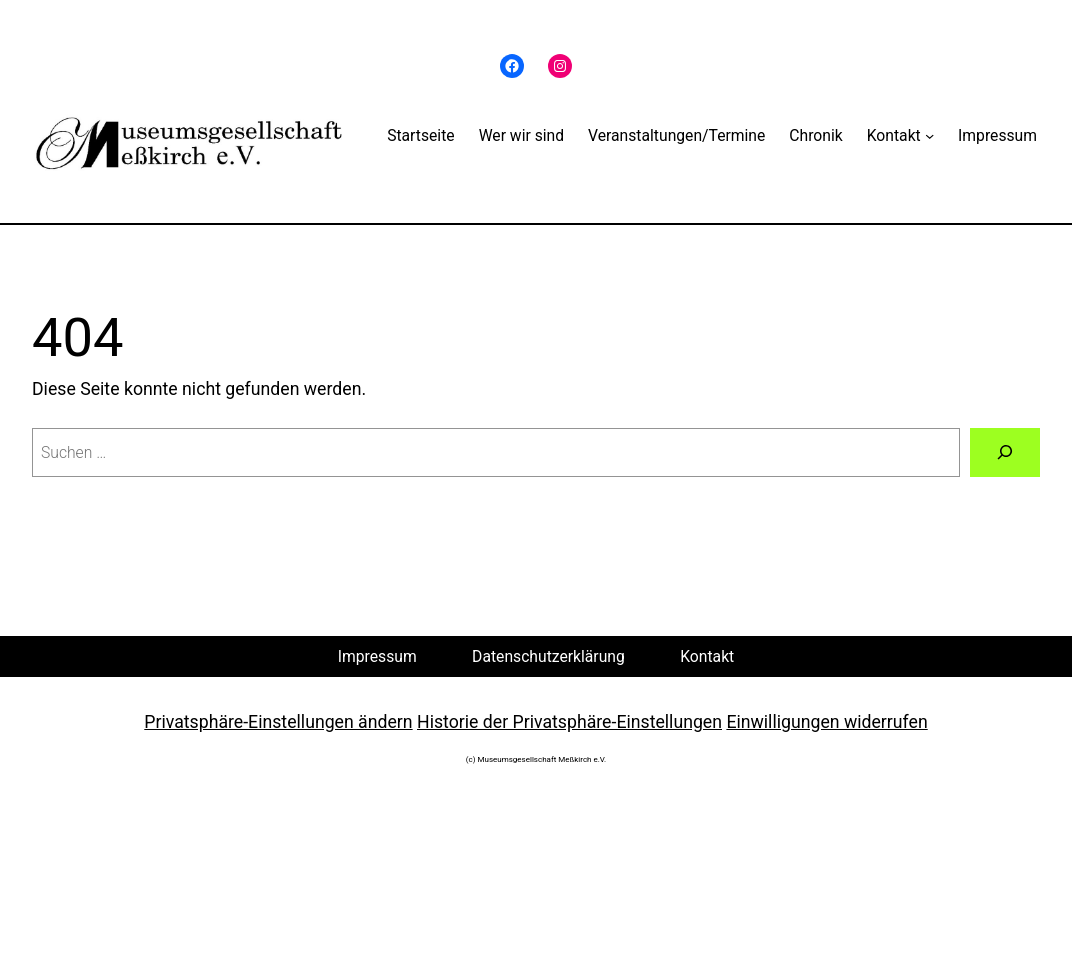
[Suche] (1005, 452)
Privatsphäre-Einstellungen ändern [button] (278, 722)
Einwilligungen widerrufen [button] (826, 722)
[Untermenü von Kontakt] (929, 134)
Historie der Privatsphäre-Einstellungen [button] (569, 722)
